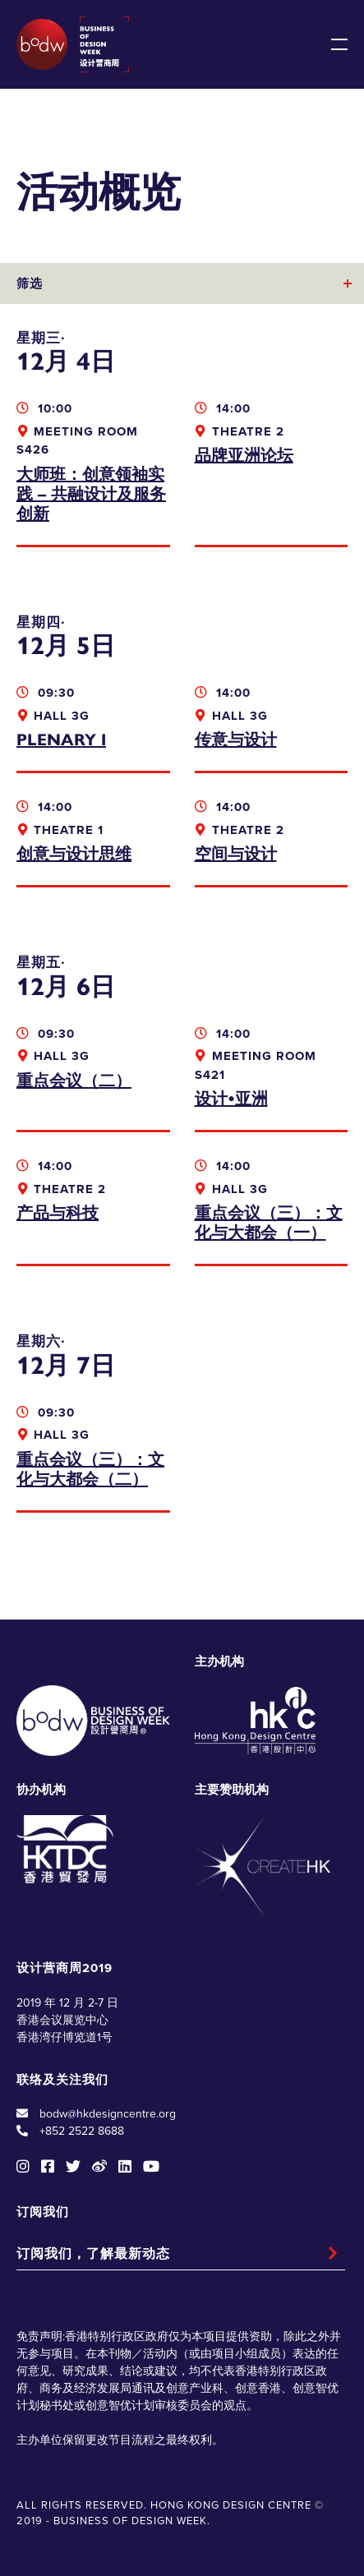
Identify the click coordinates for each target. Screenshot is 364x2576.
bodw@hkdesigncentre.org (107, 2114)
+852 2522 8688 (81, 2131)
